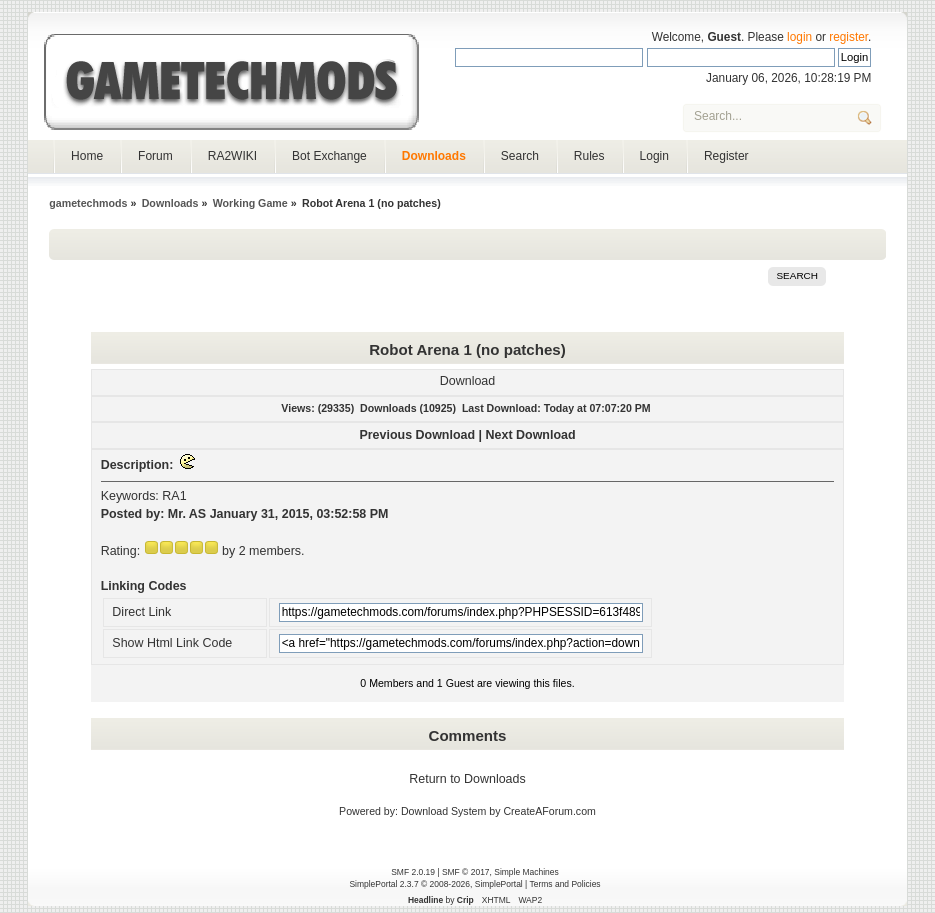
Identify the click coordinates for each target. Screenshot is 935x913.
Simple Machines (526, 872)
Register (726, 156)
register (848, 37)
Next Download (531, 435)
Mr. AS (187, 514)
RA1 (174, 496)
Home (87, 156)
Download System (443, 811)
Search (520, 156)
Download (467, 381)
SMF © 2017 (466, 872)
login (799, 37)
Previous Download (417, 435)
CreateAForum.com (549, 811)
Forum (155, 156)
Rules (589, 156)
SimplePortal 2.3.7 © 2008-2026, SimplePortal (435, 884)
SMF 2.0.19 (413, 872)
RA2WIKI (232, 156)
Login (654, 156)
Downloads (434, 156)
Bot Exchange (329, 156)
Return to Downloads (467, 779)
